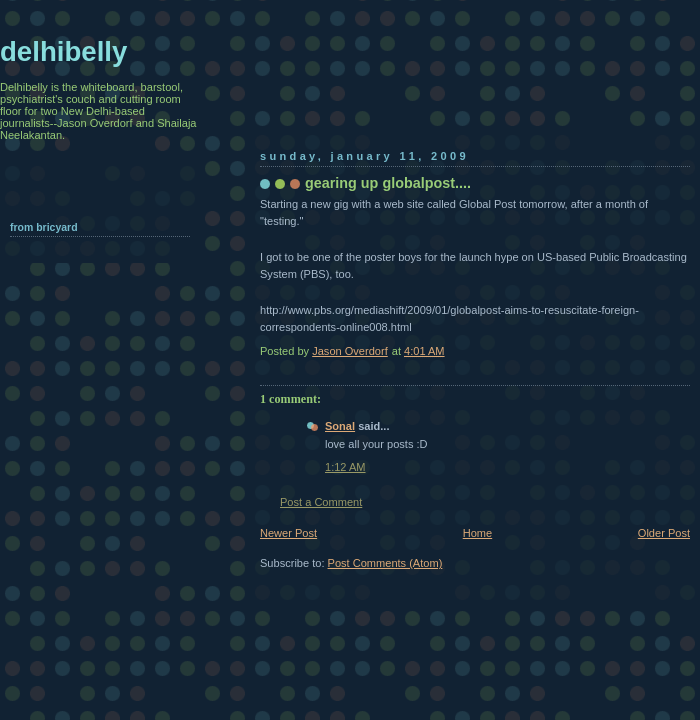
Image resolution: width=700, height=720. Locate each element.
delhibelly (63, 51)
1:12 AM (345, 467)
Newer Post (288, 533)
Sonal (340, 426)
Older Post (664, 533)
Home (477, 533)
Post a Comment (321, 502)
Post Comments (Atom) (385, 563)
